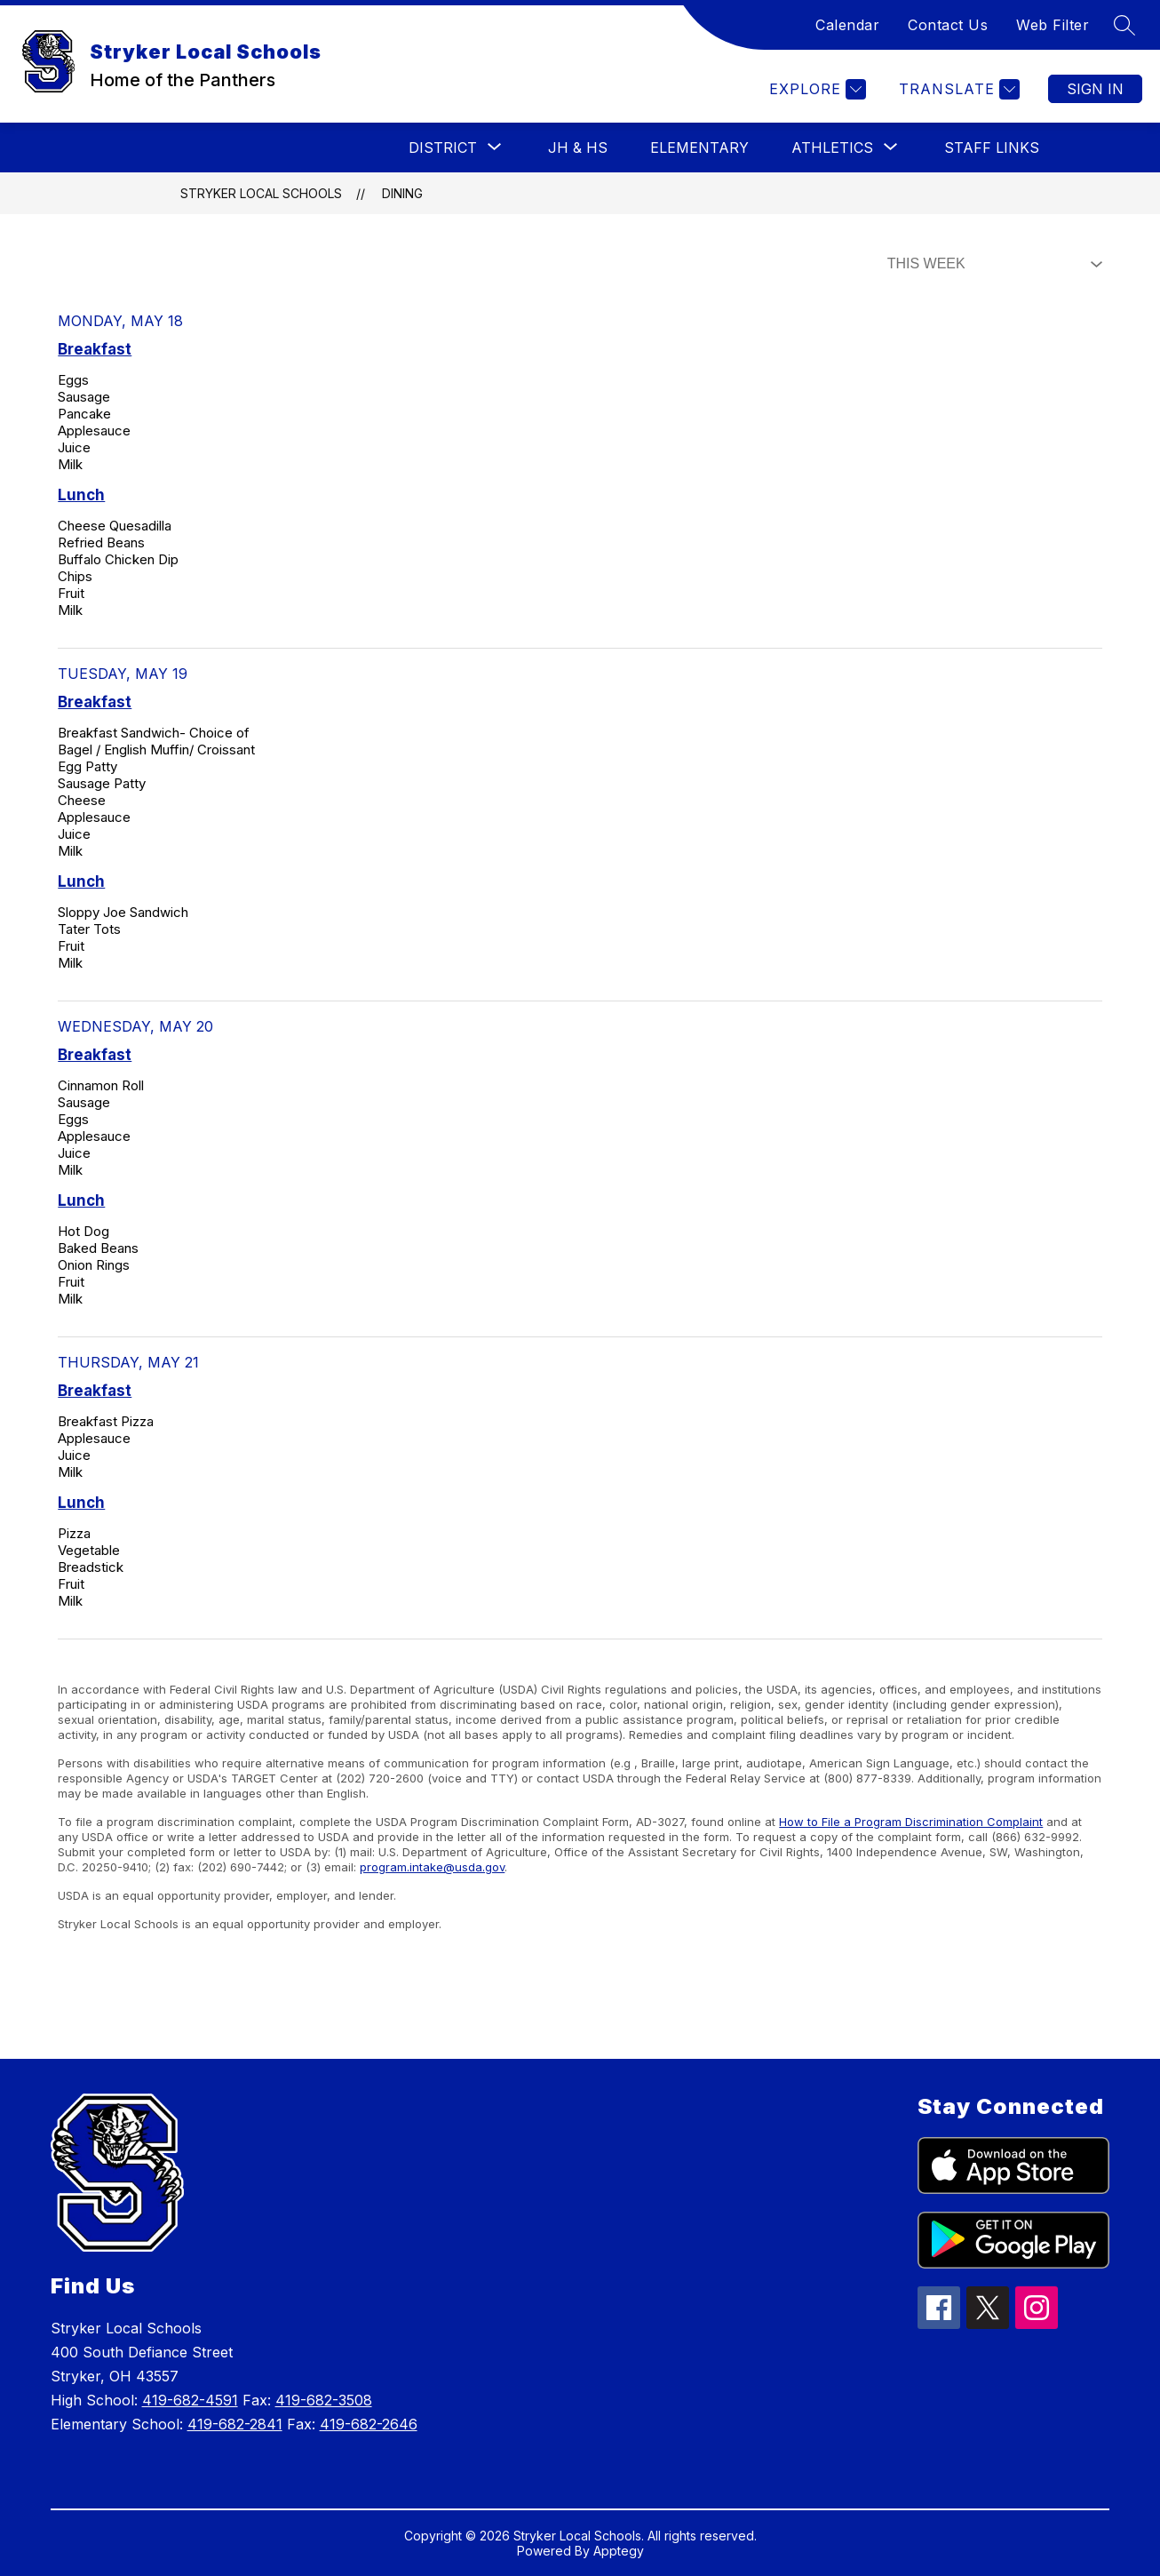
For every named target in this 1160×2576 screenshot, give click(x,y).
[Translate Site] (957, 89)
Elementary (699, 147)
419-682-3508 (323, 2400)
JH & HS (578, 147)
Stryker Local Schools (261, 193)
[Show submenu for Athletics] (832, 147)
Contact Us (948, 25)
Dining (402, 193)
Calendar (847, 25)
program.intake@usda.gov (432, 1867)
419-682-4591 (190, 2400)
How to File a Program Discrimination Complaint (911, 1821)
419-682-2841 (234, 2424)
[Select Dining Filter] (991, 264)
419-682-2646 (368, 2424)
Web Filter (1052, 25)
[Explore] (815, 89)
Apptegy (618, 2550)
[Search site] (1124, 25)
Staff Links (991, 147)
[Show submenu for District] (443, 147)
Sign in (1095, 89)
